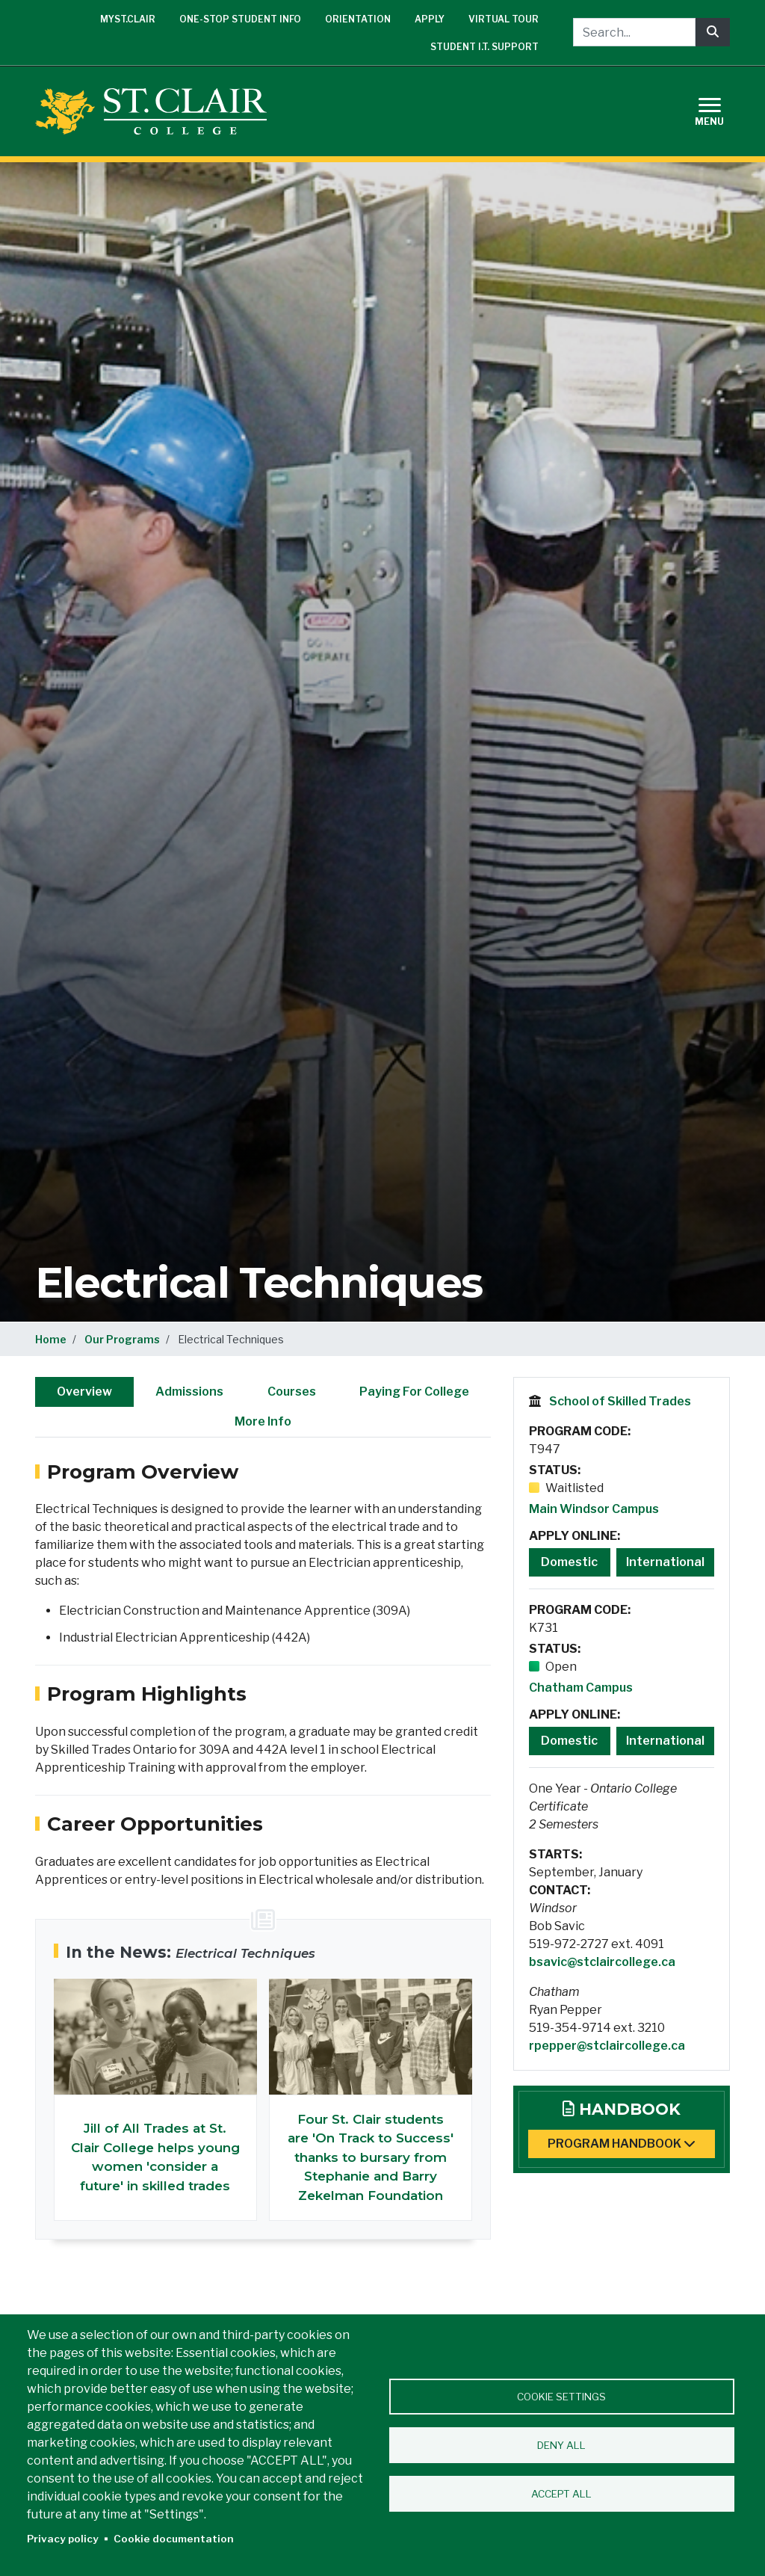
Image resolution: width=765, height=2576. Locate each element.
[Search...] (634, 32)
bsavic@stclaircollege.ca (602, 1962)
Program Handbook (622, 2143)
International (665, 1562)
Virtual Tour (503, 19)
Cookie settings (561, 2397)
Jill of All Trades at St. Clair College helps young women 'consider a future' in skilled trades (155, 2157)
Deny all (561, 2445)
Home (50, 1339)
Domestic (569, 1562)
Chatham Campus (581, 1687)
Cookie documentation (174, 2539)
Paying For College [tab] (414, 1391)
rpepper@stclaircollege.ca (607, 2046)
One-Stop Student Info (240, 19)
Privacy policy (63, 2539)
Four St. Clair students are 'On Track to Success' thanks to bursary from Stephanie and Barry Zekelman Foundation (370, 2157)
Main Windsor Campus (594, 1509)
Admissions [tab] (189, 1391)
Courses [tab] (291, 1391)
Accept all (561, 2494)
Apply (430, 19)
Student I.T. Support (484, 46)
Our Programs (122, 1339)
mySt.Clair (127, 19)
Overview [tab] (84, 1391)
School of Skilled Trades (620, 1401)
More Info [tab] (263, 1421)
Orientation (358, 19)
